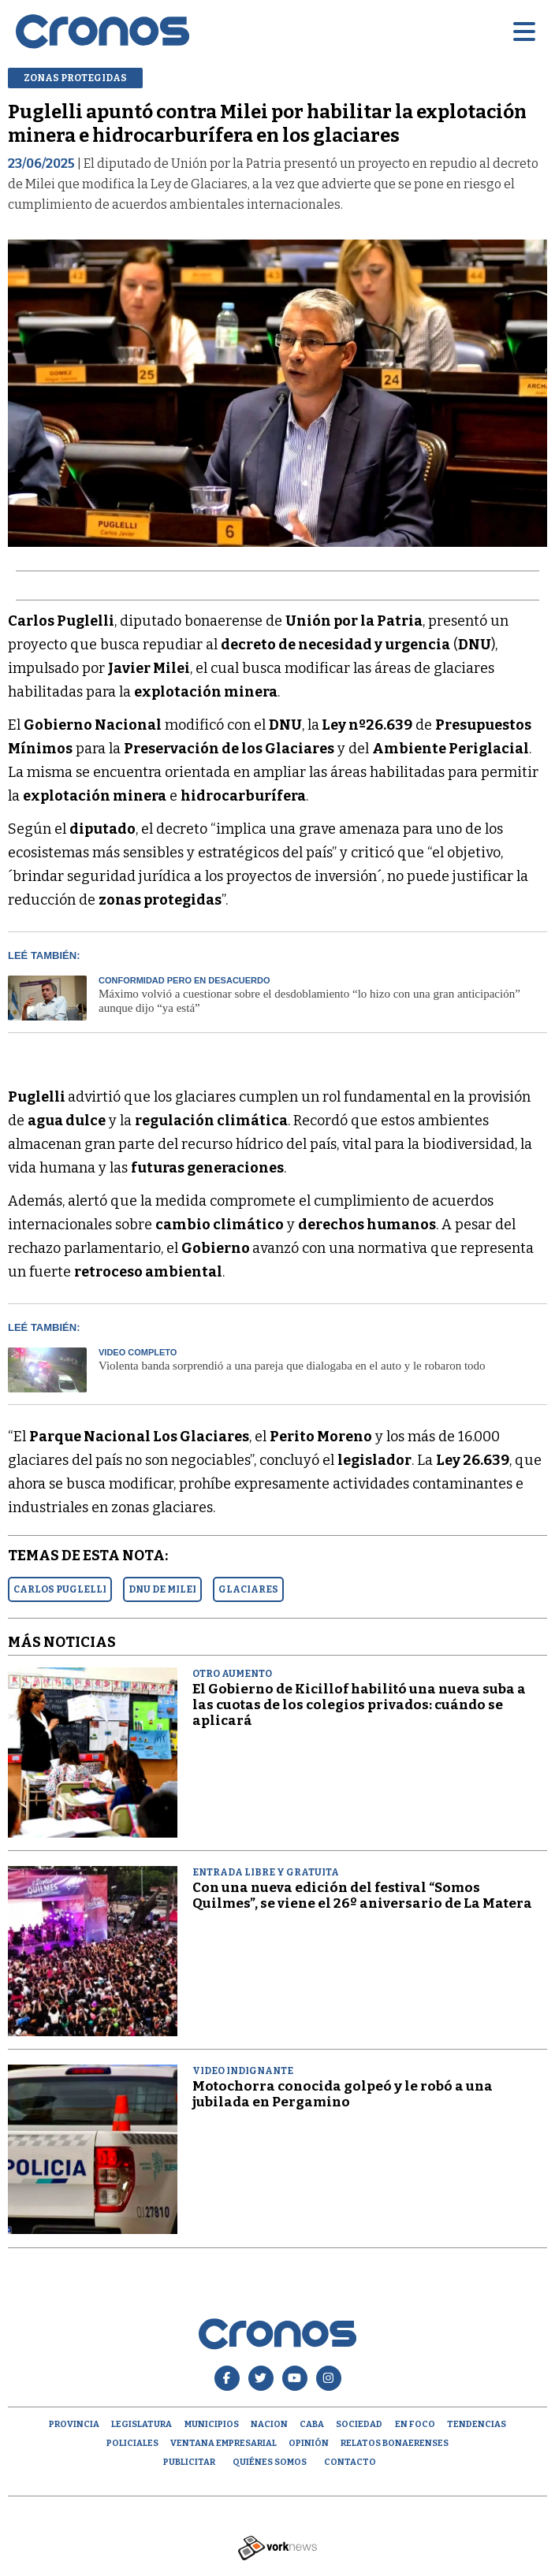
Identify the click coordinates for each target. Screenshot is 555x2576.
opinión (309, 2443)
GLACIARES (248, 1589)
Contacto (350, 2462)
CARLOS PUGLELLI (59, 1589)
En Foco (415, 2424)
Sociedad (359, 2424)
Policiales (132, 2443)
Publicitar (189, 2462)
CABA (312, 2424)
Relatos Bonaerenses (395, 2443)
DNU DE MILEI (162, 1589)
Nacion (269, 2424)
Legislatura (141, 2424)
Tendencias (476, 2424)
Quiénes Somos (270, 2462)
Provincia (74, 2424)
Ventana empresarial (223, 2443)
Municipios (211, 2424)
